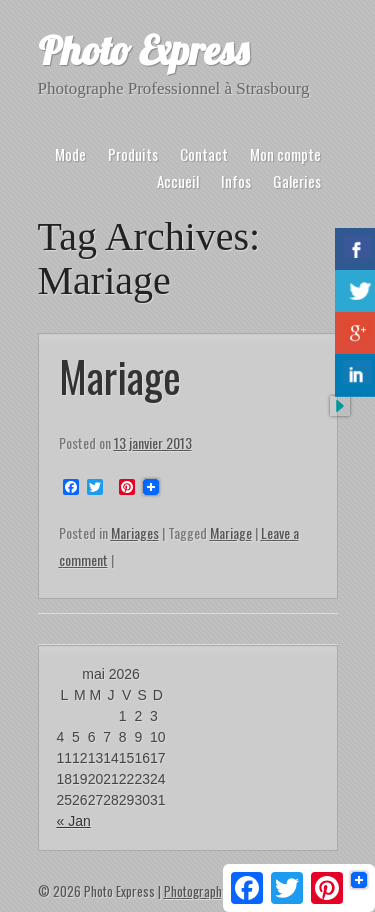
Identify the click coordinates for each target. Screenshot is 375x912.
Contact (204, 154)
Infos (236, 181)
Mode (70, 154)
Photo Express (143, 50)
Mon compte (285, 154)
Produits (133, 154)
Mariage (120, 376)
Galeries (297, 181)
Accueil (178, 181)
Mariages (135, 532)
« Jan (74, 821)
